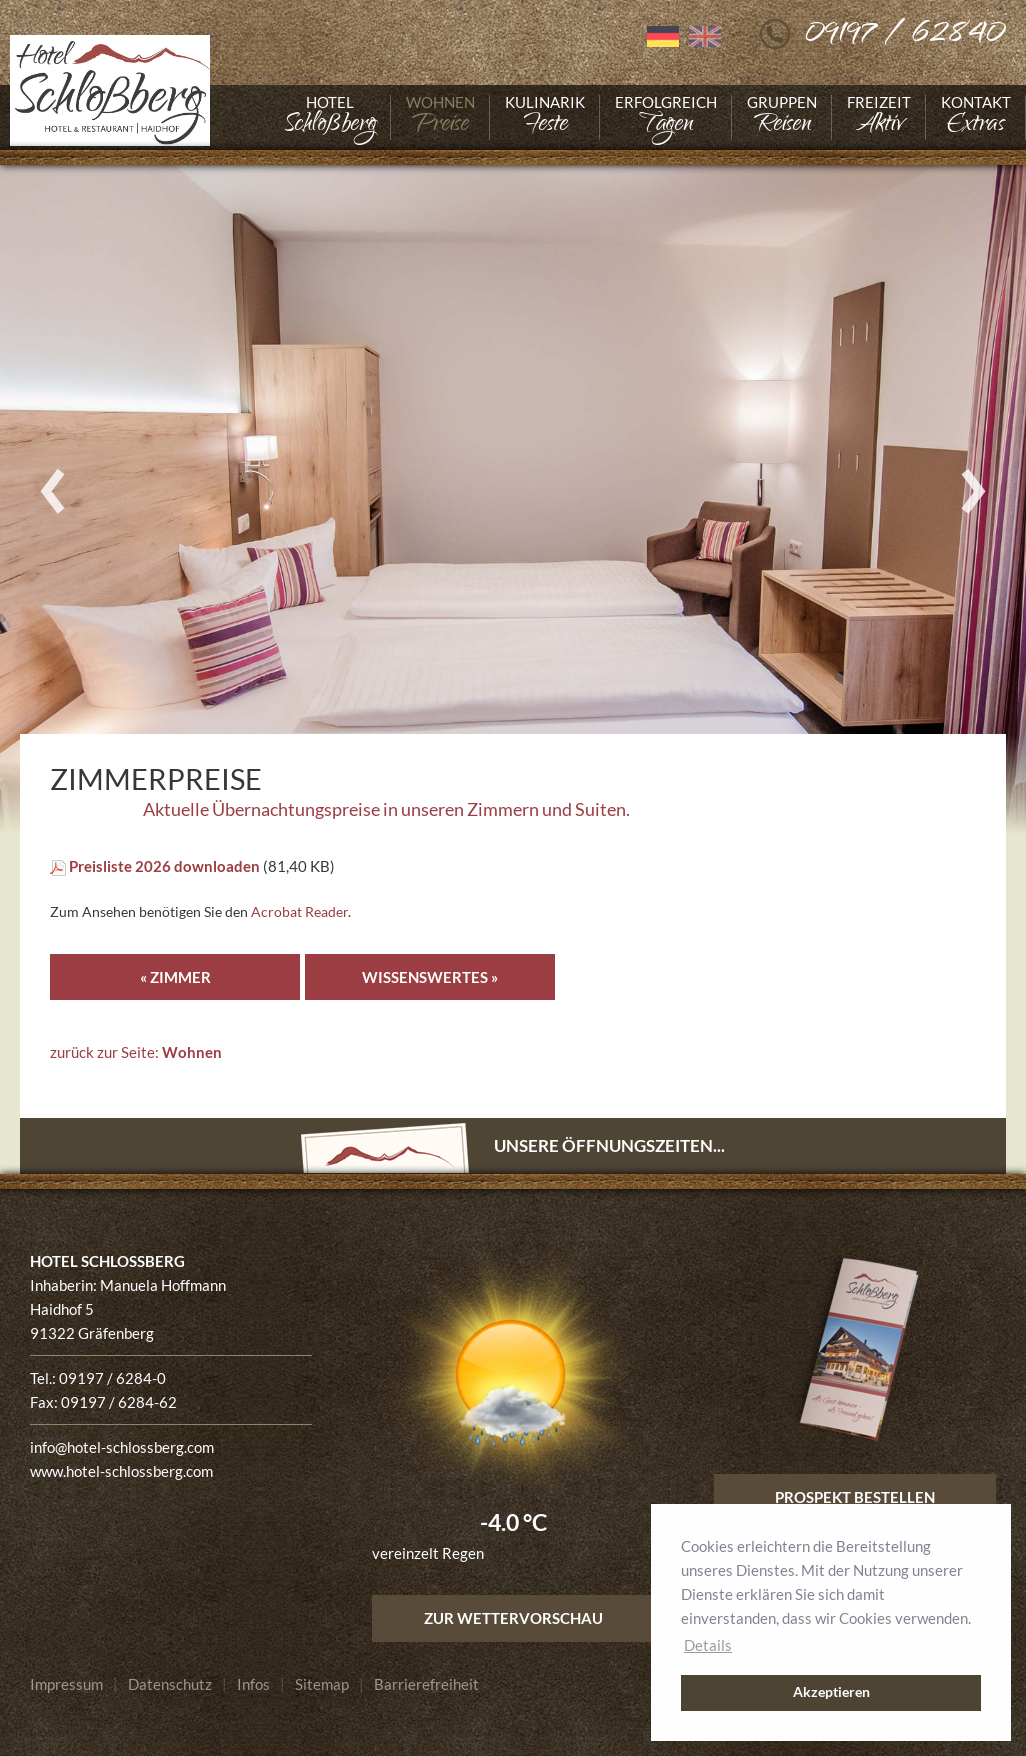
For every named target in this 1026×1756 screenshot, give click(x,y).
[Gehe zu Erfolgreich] (666, 117)
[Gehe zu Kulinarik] (545, 117)
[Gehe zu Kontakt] (976, 117)
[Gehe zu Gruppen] (782, 117)
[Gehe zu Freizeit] (879, 117)
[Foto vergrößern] (513, 492)
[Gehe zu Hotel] (330, 117)
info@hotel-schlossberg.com (122, 1447)
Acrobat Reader (299, 912)
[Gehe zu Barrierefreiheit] (426, 1684)
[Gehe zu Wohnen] (440, 117)
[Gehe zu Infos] (253, 1684)
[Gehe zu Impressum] (66, 1684)
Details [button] (708, 1645)
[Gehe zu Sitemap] (322, 1684)
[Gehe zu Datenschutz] (170, 1684)
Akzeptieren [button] (831, 1692)
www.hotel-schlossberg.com (121, 1471)
